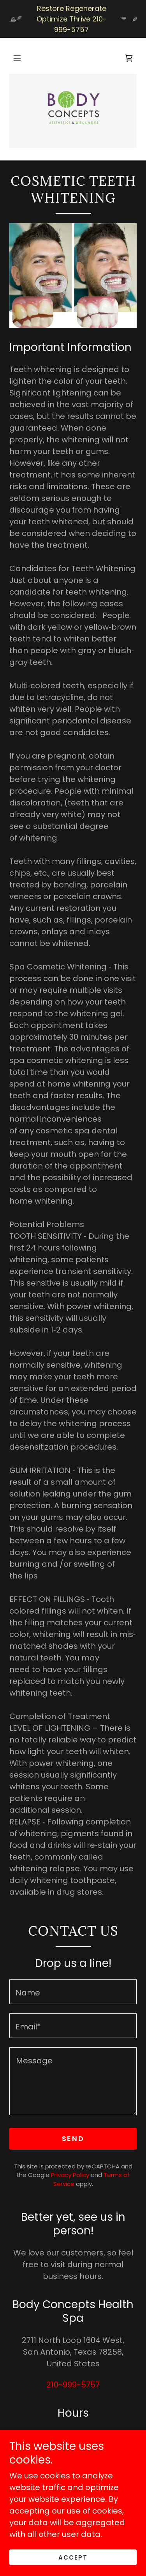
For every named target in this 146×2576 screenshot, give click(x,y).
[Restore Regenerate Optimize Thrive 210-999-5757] (73, 19)
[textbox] (73, 1991)
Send (73, 2138)
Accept (73, 2557)
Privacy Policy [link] (70, 2175)
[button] (17, 58)
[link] (129, 58)
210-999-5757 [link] (73, 2384)
